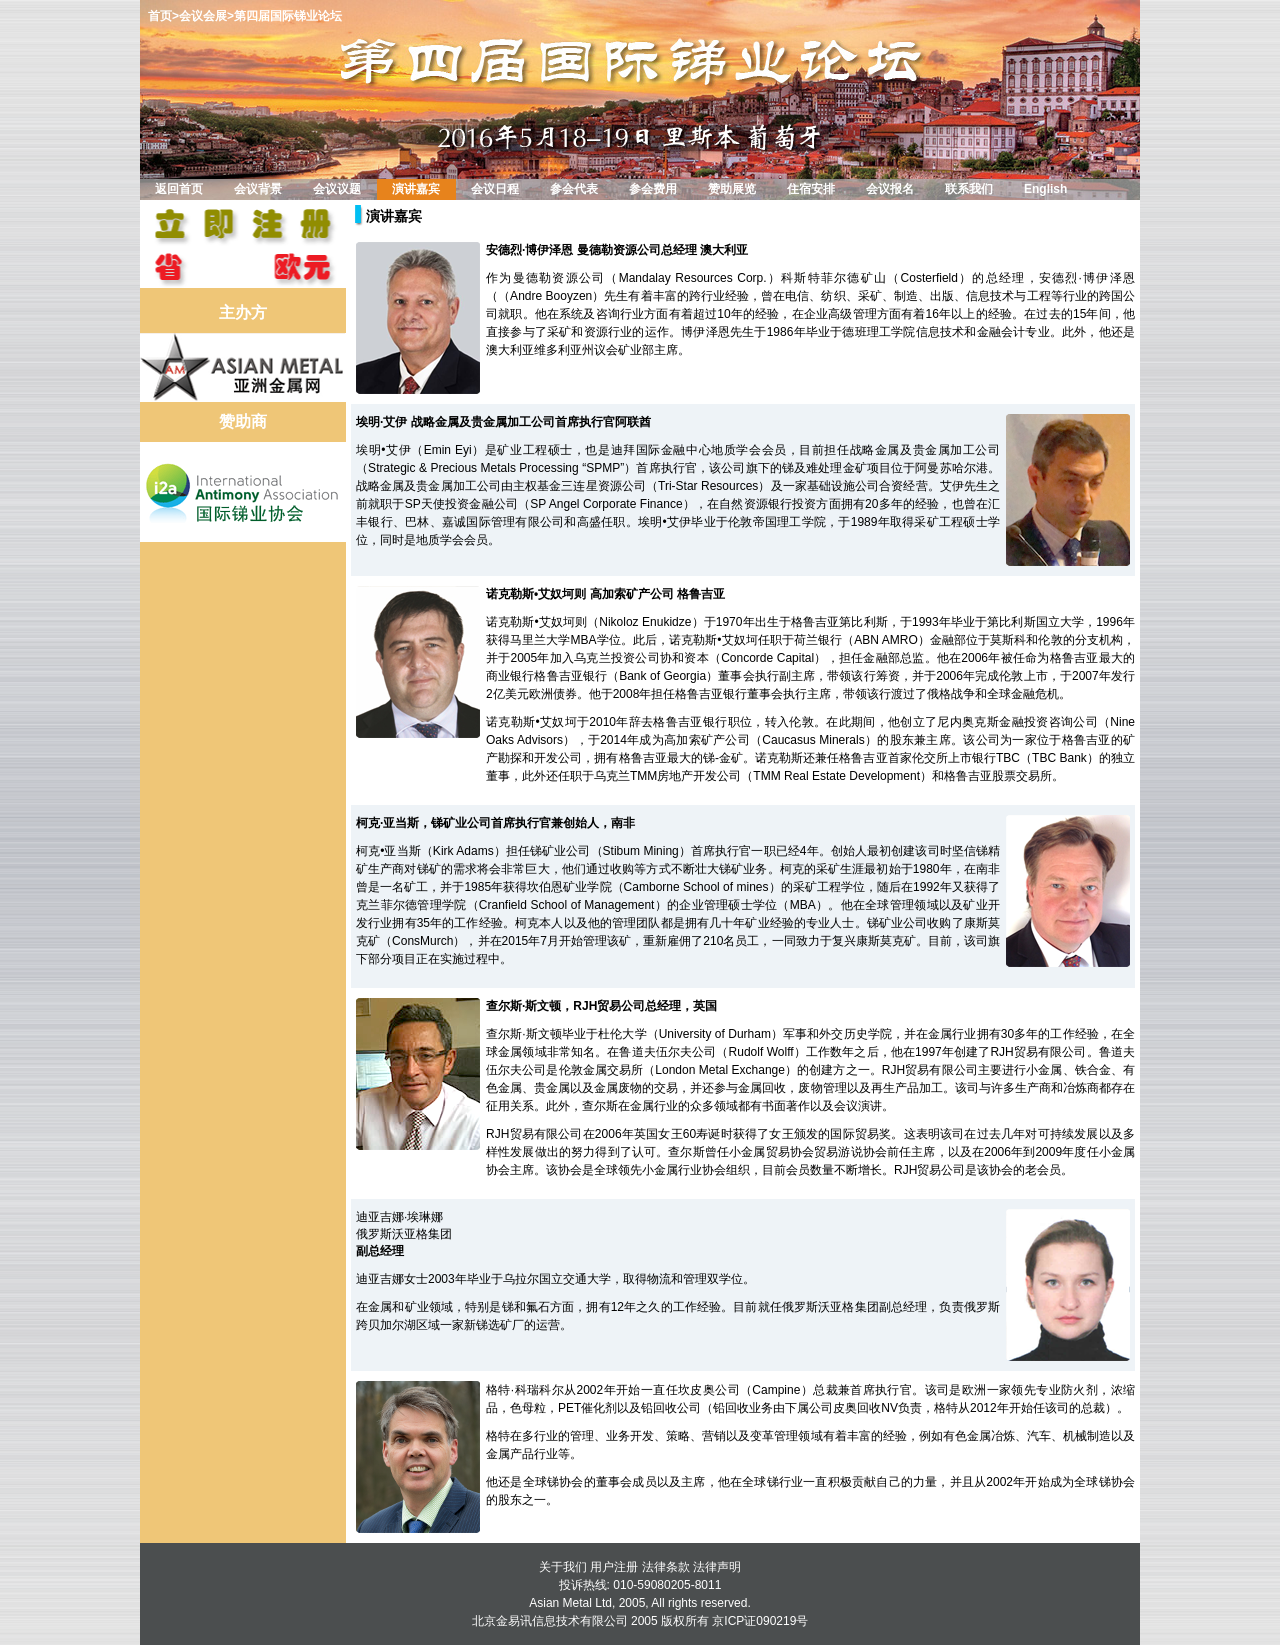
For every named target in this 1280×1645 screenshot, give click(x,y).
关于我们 (563, 1567)
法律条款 (666, 1567)
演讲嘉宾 (394, 216)
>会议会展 (199, 16)
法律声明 (717, 1567)
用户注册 (614, 1567)
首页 (160, 16)
